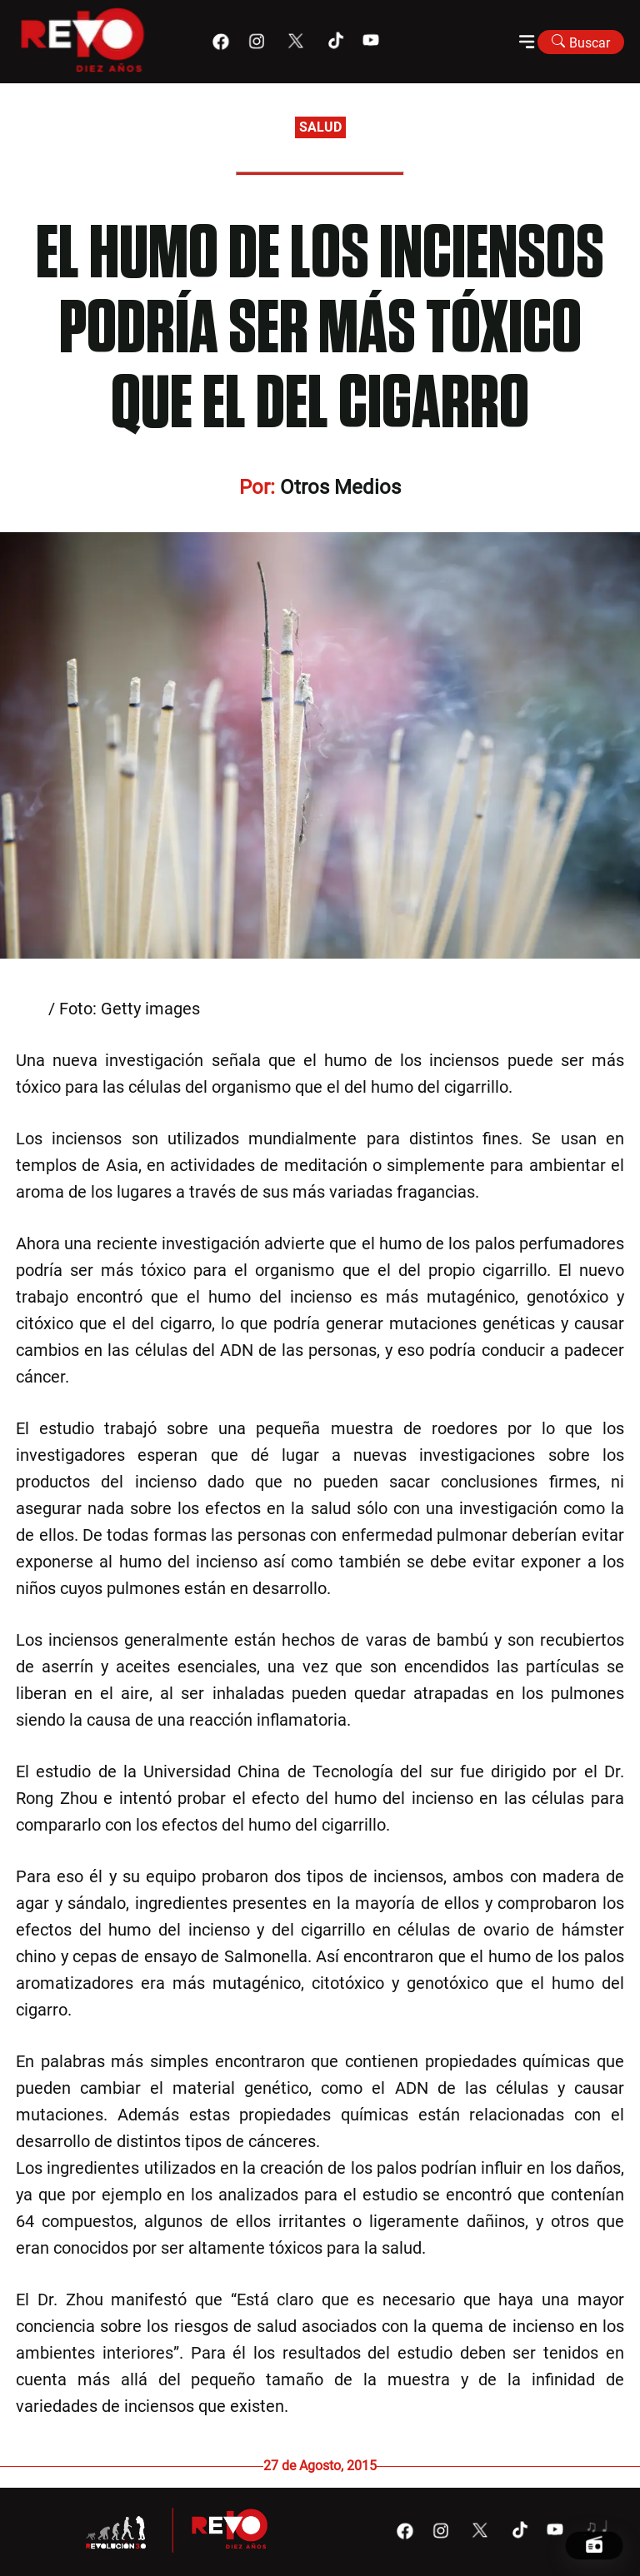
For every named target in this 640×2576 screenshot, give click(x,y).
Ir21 (30, 1009)
